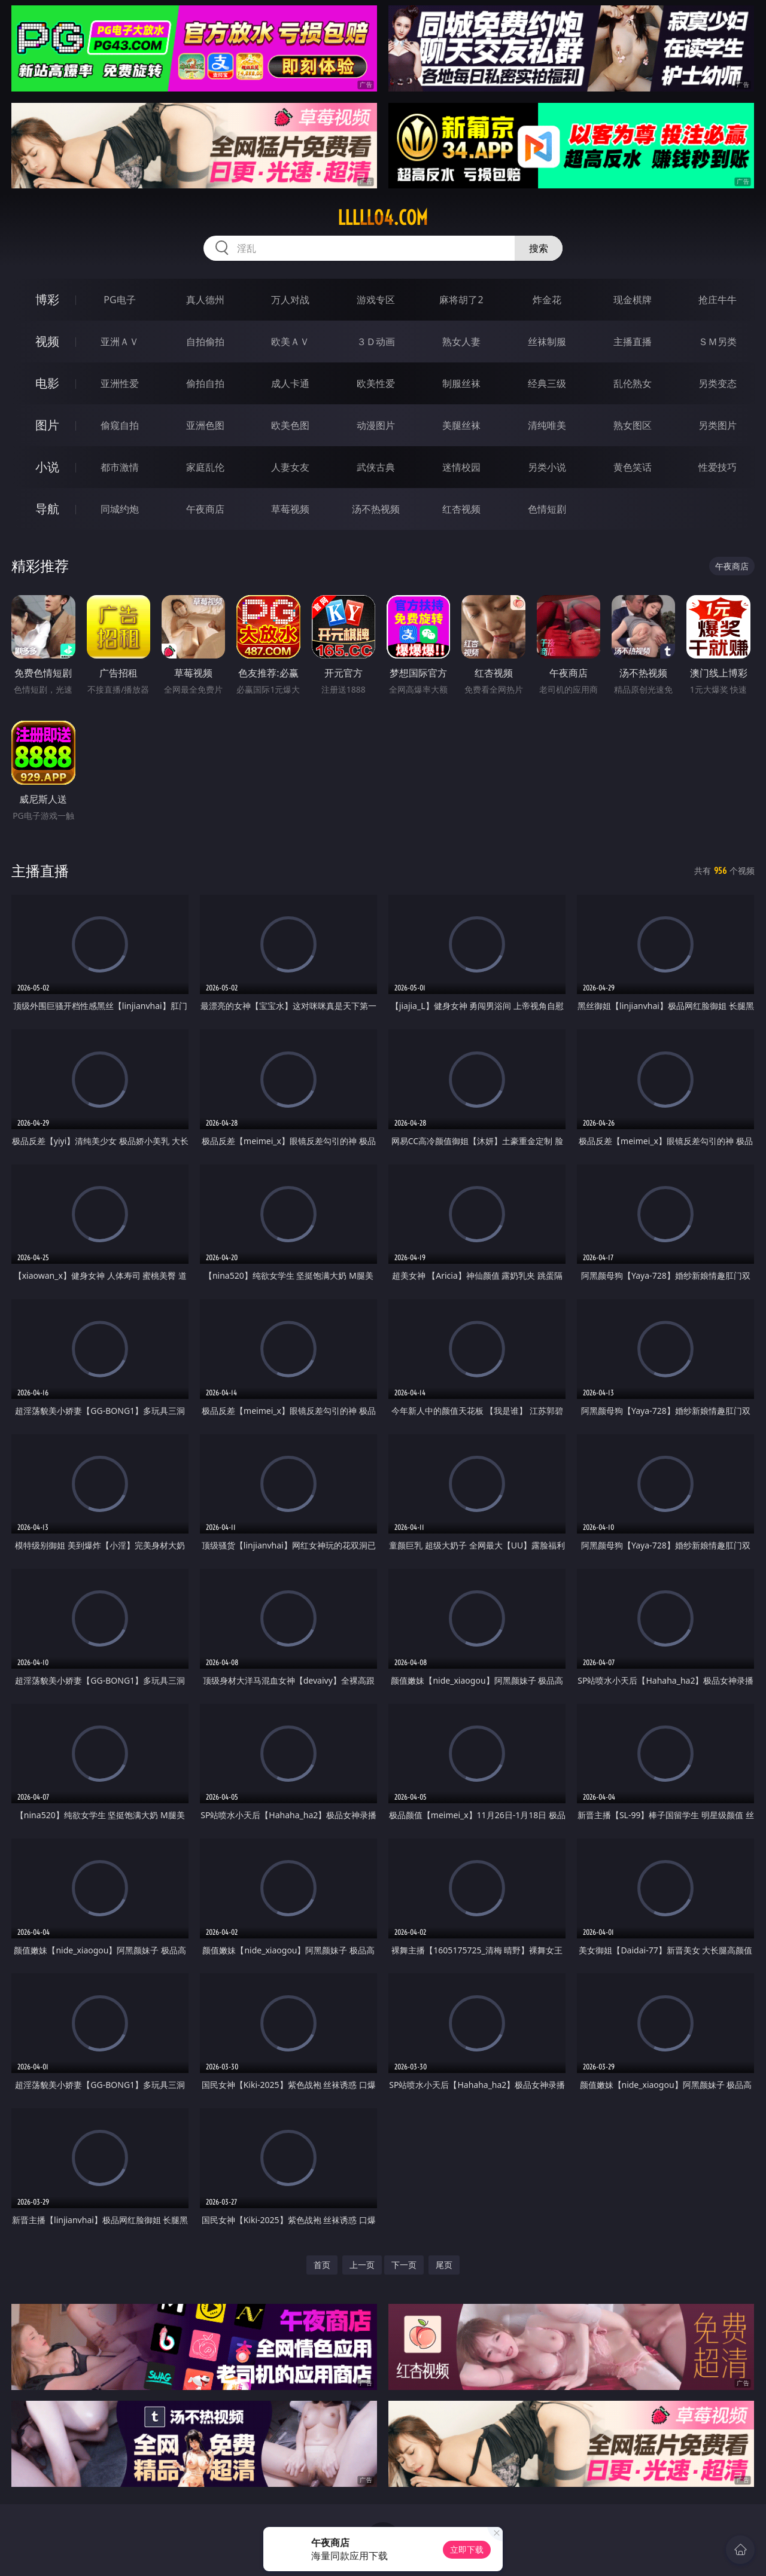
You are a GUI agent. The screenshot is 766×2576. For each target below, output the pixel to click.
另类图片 (717, 425)
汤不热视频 (376, 509)
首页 (322, 2264)
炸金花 (547, 299)
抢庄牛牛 (717, 299)
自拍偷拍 (205, 341)
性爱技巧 (717, 467)
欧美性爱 (376, 383)
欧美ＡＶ (290, 341)
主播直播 (632, 341)
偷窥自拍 (120, 425)
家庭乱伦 (205, 467)
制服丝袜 (461, 383)
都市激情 (120, 467)
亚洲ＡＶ (120, 341)
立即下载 (467, 2549)
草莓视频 (290, 509)
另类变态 (717, 383)
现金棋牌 (632, 299)
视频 (47, 341)
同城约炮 (120, 509)
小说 (47, 467)
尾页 (444, 2264)
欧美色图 (290, 425)
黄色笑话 (632, 467)
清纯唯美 (547, 425)
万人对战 (290, 299)
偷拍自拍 (205, 383)
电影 (47, 383)
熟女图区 (632, 425)
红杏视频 (461, 509)
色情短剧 (547, 509)
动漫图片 (376, 425)
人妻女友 (290, 467)
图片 (47, 425)
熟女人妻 (461, 341)
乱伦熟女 (632, 383)
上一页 (362, 2264)
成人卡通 (290, 383)
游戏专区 (376, 299)
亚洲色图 (205, 425)
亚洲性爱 (120, 383)
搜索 (538, 248)
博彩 (47, 299)
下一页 (404, 2264)
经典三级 (547, 383)
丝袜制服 (547, 341)
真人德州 (205, 299)
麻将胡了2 (461, 299)
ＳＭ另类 (717, 341)
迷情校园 (461, 467)
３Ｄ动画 (376, 341)
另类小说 (547, 467)
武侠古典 (376, 467)
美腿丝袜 (461, 425)
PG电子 (119, 299)
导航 (47, 509)
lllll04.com (383, 218)
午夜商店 (205, 509)
